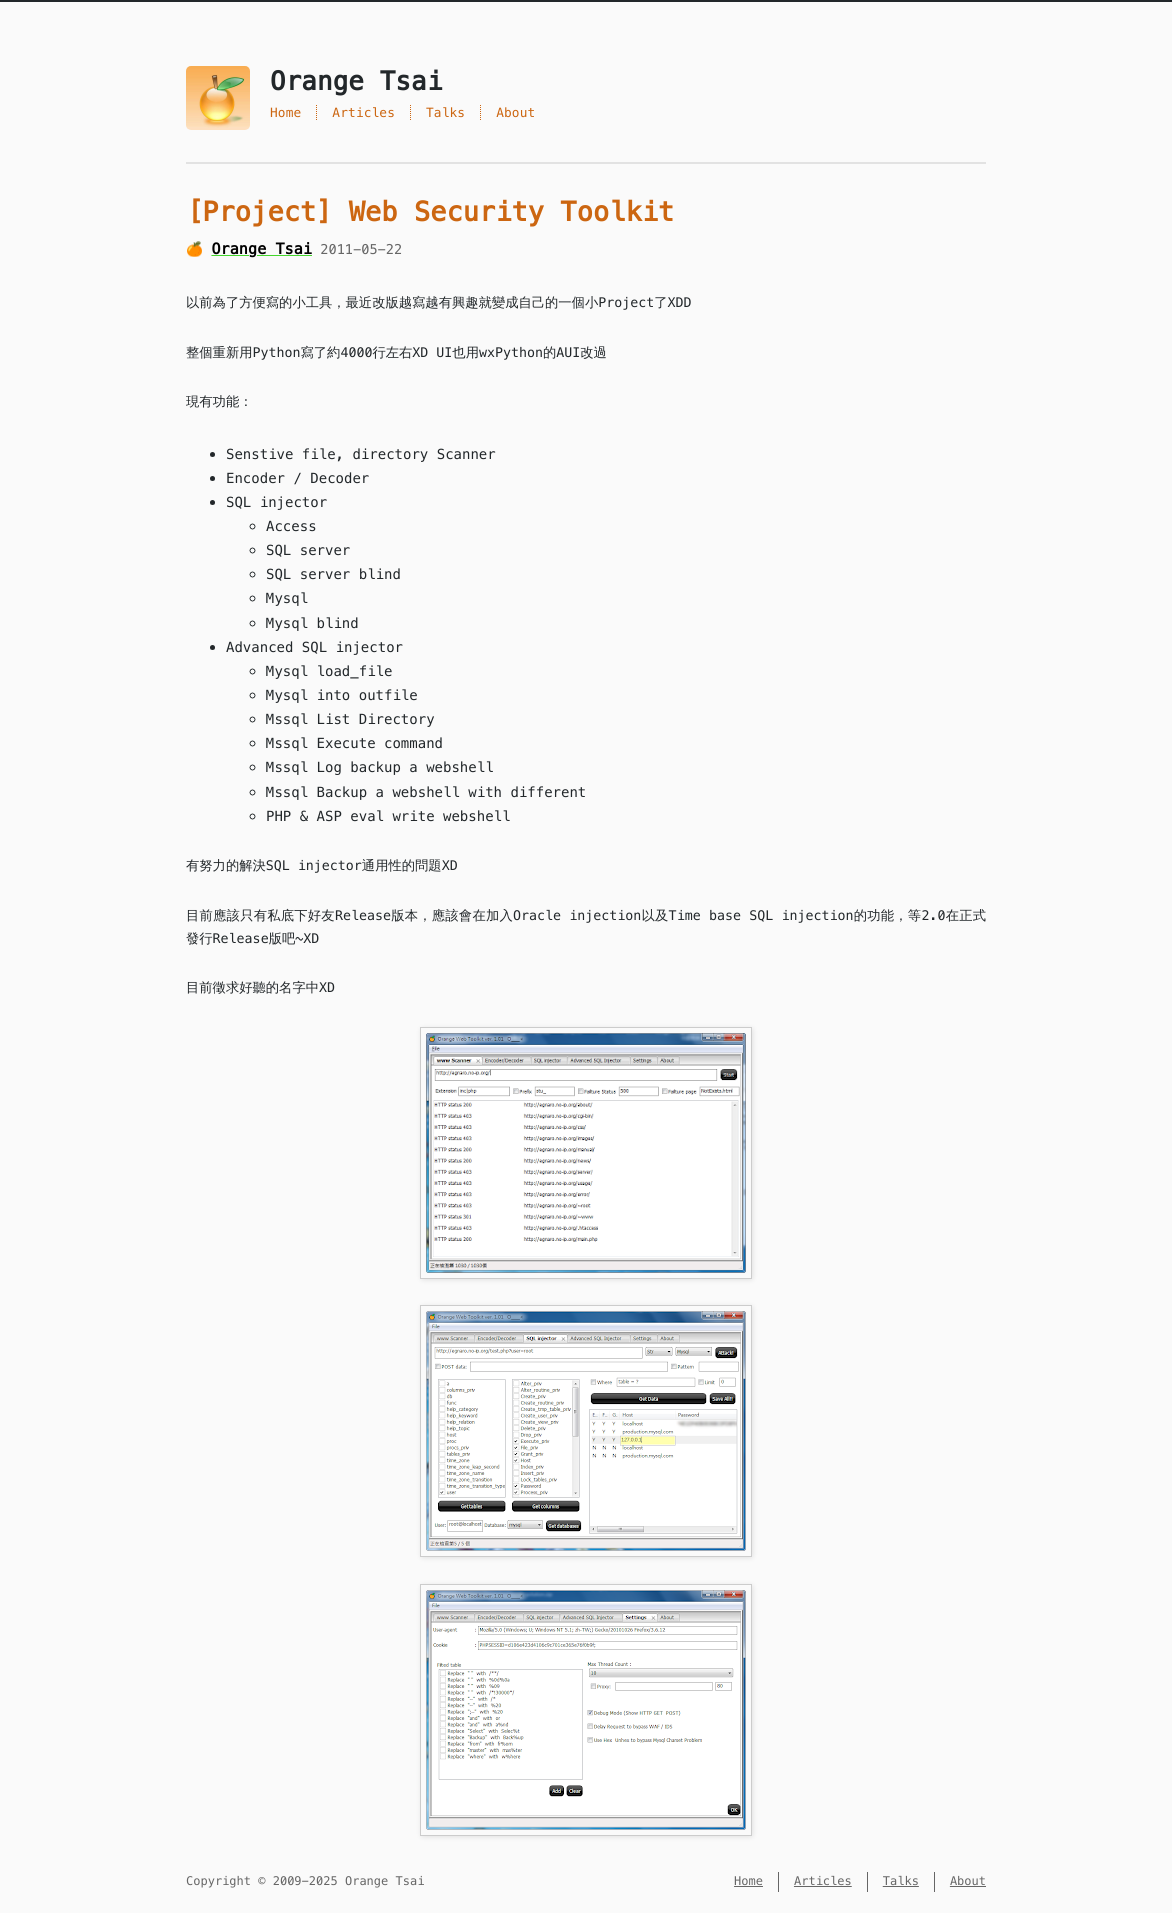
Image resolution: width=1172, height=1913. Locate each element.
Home (285, 112)
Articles (363, 112)
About (515, 112)
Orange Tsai (261, 249)
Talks (445, 112)
